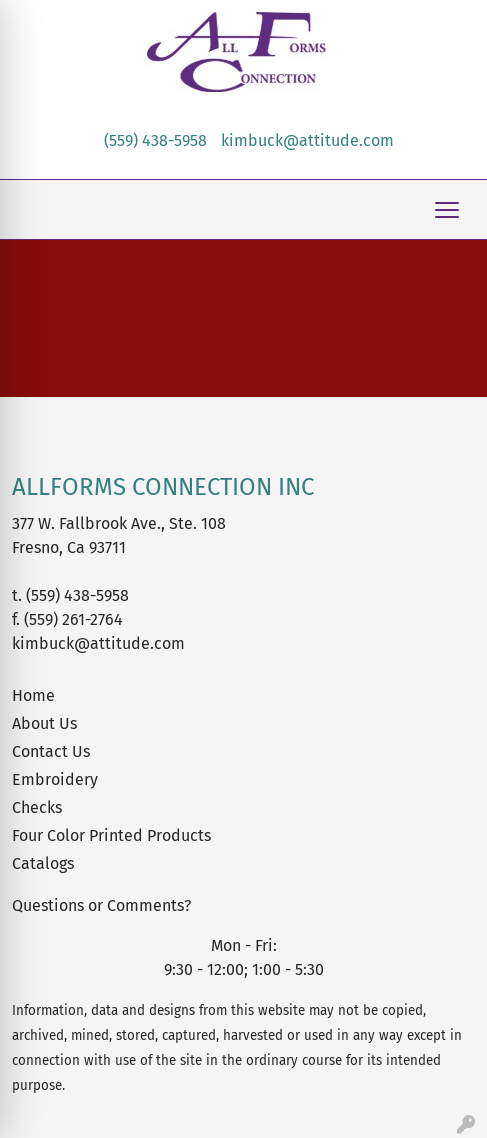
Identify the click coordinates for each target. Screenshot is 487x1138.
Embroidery (55, 779)
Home (33, 695)
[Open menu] (447, 210)
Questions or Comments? (101, 905)
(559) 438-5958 (155, 140)
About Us (44, 723)
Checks (37, 807)
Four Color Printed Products (111, 835)
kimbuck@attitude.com (307, 140)
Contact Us (51, 751)
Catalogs (43, 863)
